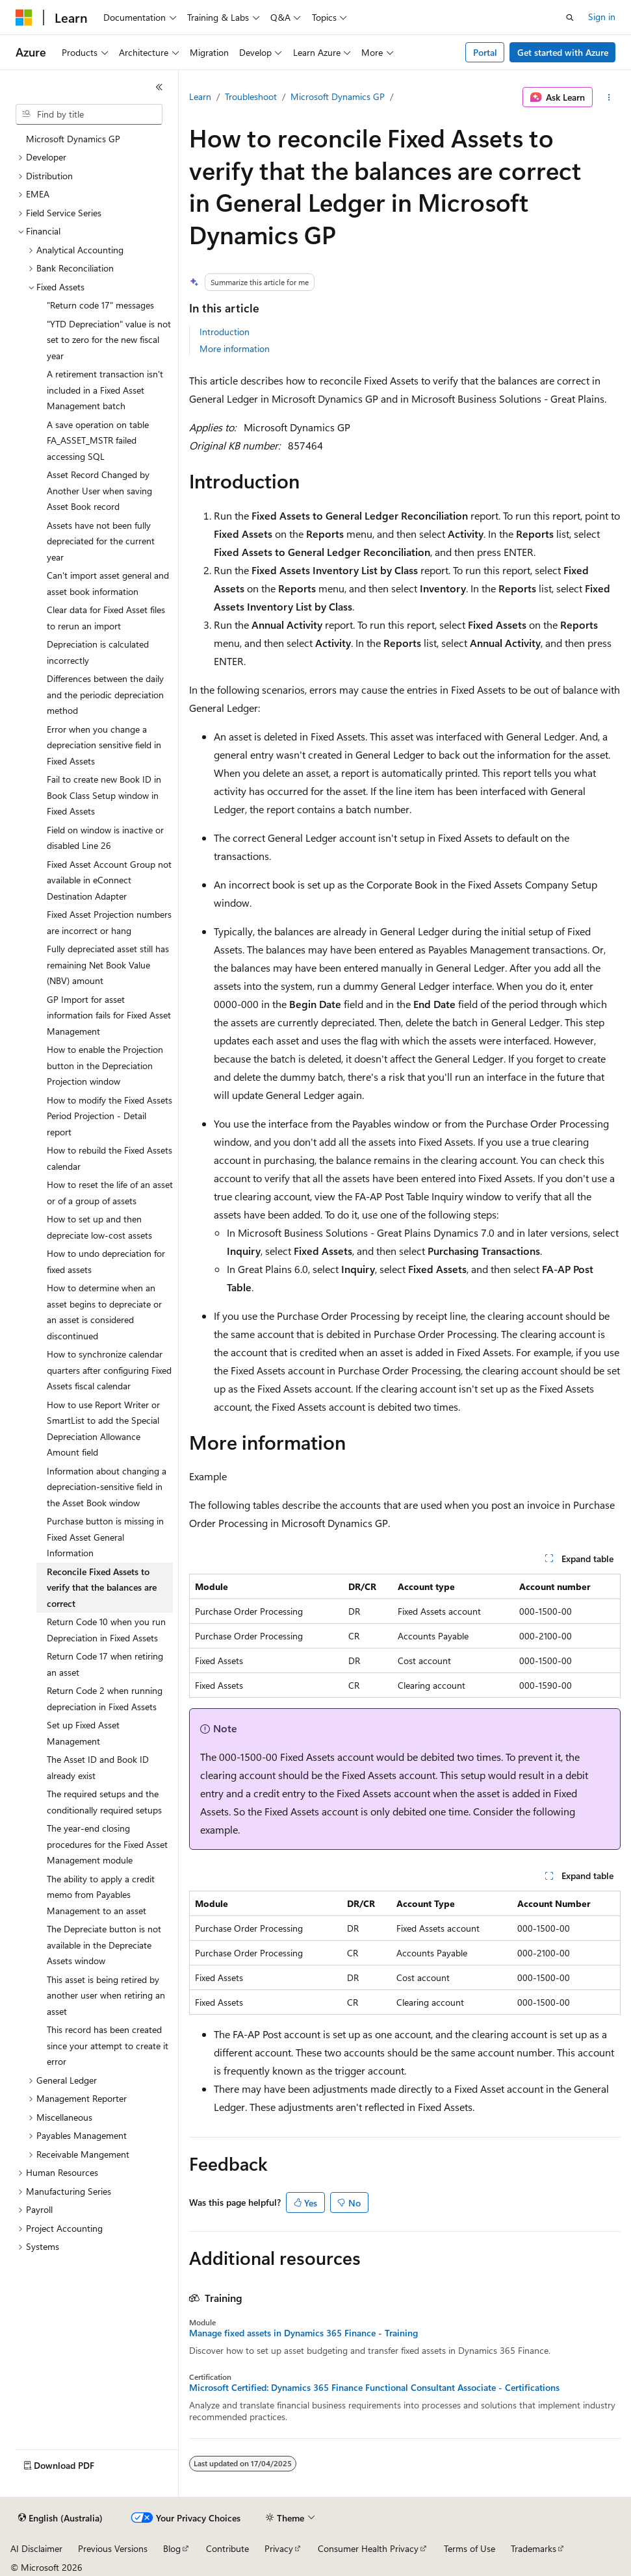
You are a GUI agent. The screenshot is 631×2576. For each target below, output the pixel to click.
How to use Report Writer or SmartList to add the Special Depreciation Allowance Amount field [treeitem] (103, 1428)
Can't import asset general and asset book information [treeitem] (108, 583)
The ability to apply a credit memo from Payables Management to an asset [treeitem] (101, 1895)
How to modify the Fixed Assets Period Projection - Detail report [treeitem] (109, 1116)
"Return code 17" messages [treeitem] (100, 305)
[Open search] (570, 17)
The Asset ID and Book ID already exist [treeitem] (98, 1767)
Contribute (227, 2548)
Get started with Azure (562, 52)
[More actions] (609, 97)
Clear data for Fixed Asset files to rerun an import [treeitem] (106, 617)
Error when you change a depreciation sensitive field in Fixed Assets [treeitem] (104, 745)
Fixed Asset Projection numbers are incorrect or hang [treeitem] (109, 922)
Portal (485, 52)
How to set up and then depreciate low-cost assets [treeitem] (99, 1227)
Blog (172, 2548)
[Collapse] (159, 87)
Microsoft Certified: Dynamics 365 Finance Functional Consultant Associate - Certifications (374, 2387)
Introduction (225, 331)
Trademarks (533, 2548)
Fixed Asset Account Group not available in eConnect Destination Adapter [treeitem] (109, 880)
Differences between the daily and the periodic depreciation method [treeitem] (105, 694)
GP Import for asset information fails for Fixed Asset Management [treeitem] (109, 1015)
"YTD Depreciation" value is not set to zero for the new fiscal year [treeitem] (109, 340)
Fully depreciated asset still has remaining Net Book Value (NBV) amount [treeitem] (108, 964)
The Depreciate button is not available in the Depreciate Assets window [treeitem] (104, 1945)
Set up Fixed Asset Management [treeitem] (83, 1733)
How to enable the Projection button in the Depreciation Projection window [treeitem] (105, 1065)
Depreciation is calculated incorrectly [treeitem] (98, 652)
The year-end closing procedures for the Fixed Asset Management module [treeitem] (107, 1844)
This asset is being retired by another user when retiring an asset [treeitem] (106, 1995)
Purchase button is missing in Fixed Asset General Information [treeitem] (105, 1537)
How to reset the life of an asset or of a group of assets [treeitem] (110, 1192)
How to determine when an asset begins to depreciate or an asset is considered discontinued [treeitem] (104, 1312)
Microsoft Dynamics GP (337, 96)
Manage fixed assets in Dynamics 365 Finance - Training (303, 2333)
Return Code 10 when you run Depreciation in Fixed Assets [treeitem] (106, 1629)
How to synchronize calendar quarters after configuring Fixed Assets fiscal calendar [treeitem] (109, 1370)
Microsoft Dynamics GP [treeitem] (73, 139)
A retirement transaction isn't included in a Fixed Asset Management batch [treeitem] (105, 390)
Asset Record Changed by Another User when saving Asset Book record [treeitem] (99, 490)
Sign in (601, 16)
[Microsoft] (24, 17)
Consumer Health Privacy (368, 2548)
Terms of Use (469, 2548)
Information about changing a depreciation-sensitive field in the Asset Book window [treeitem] (106, 1487)
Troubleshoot (251, 96)
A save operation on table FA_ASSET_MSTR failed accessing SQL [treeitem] (98, 440)
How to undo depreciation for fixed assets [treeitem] (106, 1261)
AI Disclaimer (36, 2548)
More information (235, 348)
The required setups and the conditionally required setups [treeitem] (104, 1801)
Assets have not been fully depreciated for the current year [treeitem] (101, 541)
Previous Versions (113, 2548)
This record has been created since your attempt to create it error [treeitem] (107, 2045)
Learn (200, 96)
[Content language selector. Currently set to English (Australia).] (60, 2518)
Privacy (278, 2548)
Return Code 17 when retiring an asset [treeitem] (105, 1664)
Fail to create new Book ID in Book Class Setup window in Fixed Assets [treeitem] (104, 795)
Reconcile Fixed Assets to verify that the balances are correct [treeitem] (102, 1587)
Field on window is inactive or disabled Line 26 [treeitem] (105, 838)
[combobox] (89, 114)
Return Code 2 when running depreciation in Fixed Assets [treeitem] (104, 1698)
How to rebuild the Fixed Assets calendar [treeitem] (109, 1158)
